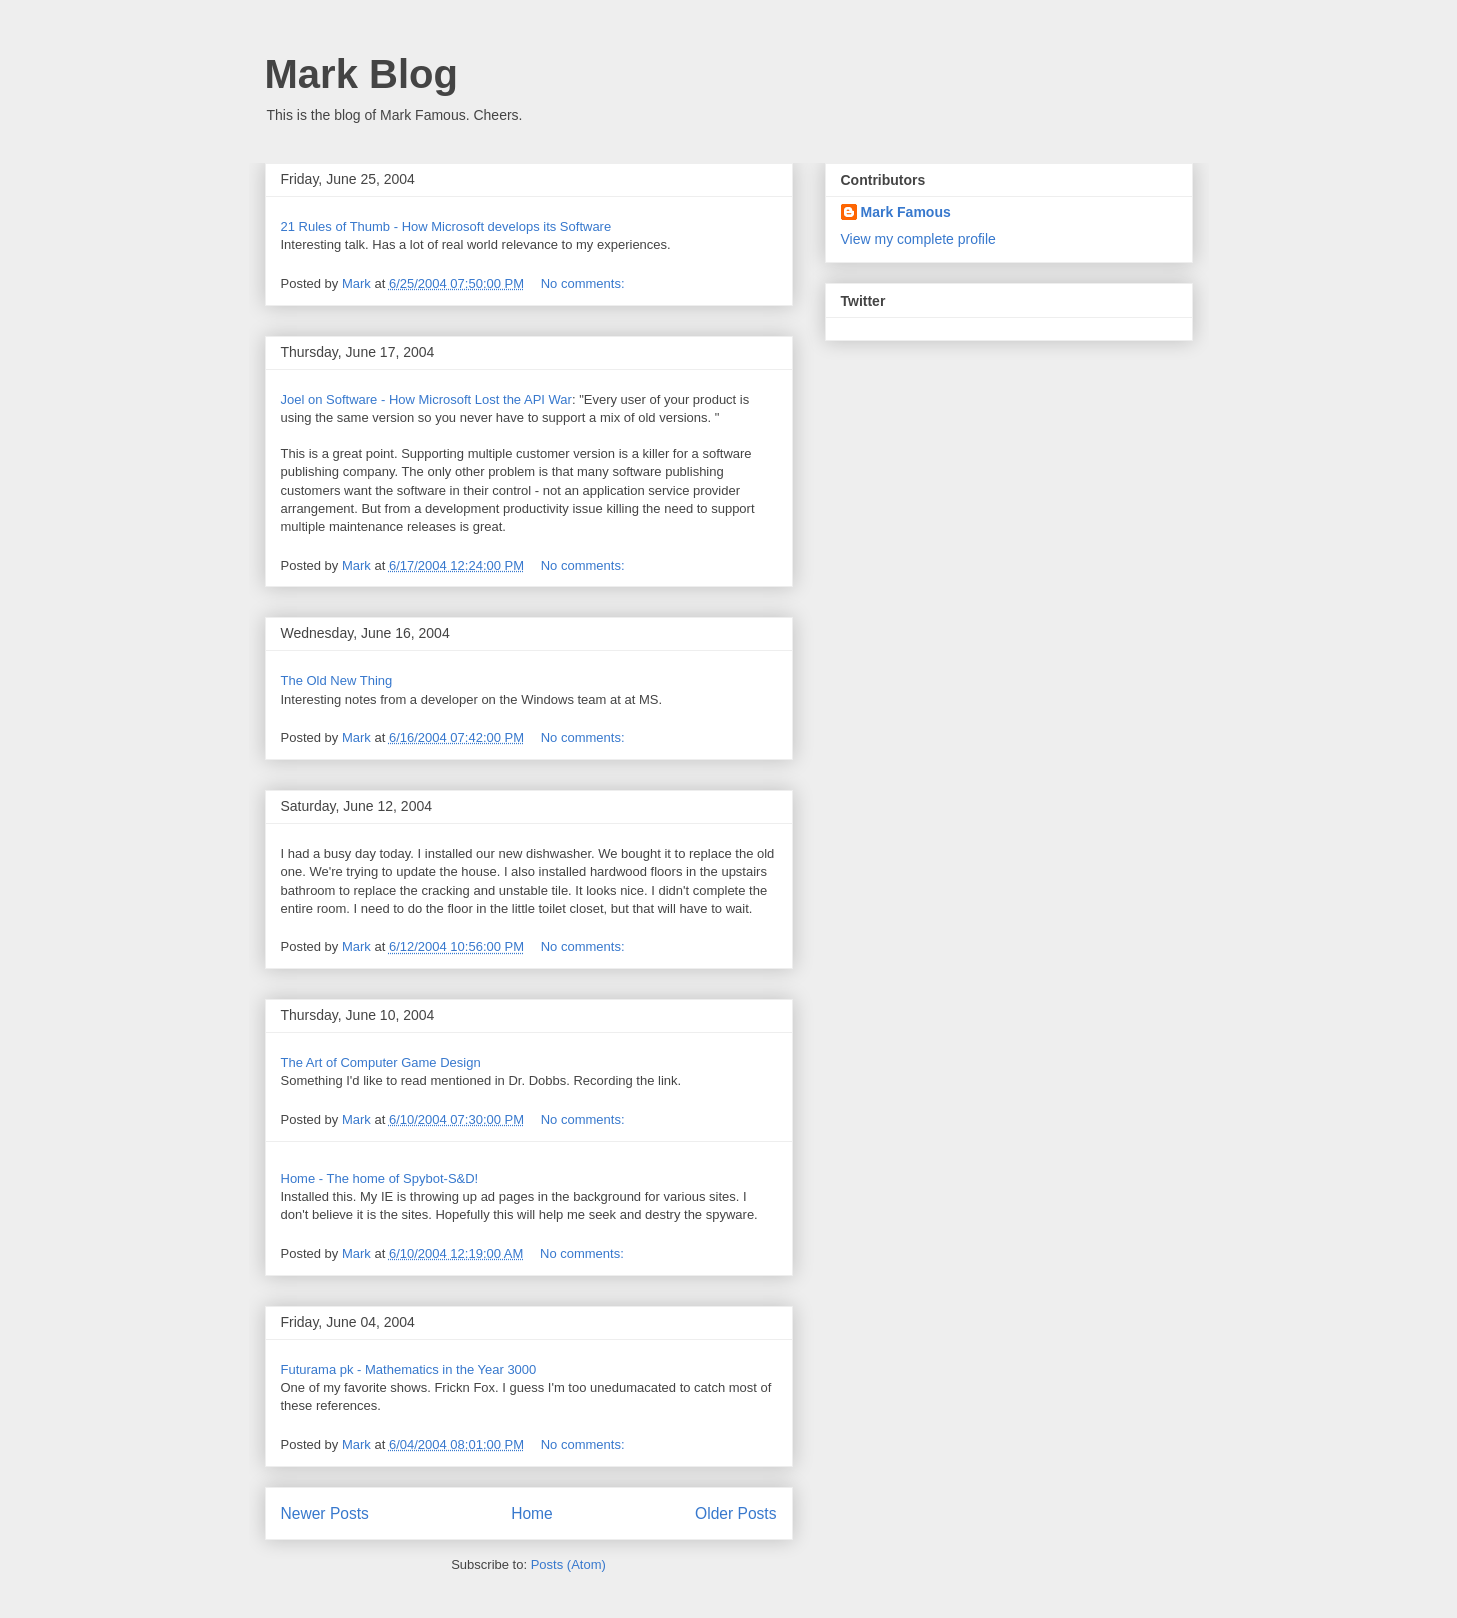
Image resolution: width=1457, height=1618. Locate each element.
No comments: (584, 283)
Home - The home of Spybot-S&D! (380, 1178)
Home (532, 1513)
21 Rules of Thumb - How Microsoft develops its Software (446, 226)
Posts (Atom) (568, 1564)
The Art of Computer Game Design (381, 1062)
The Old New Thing (337, 680)
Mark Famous (906, 212)
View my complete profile (918, 239)
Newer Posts (325, 1513)
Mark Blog (361, 74)
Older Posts (735, 1513)
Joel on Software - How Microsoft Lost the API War (426, 399)
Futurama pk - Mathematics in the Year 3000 (409, 1369)
